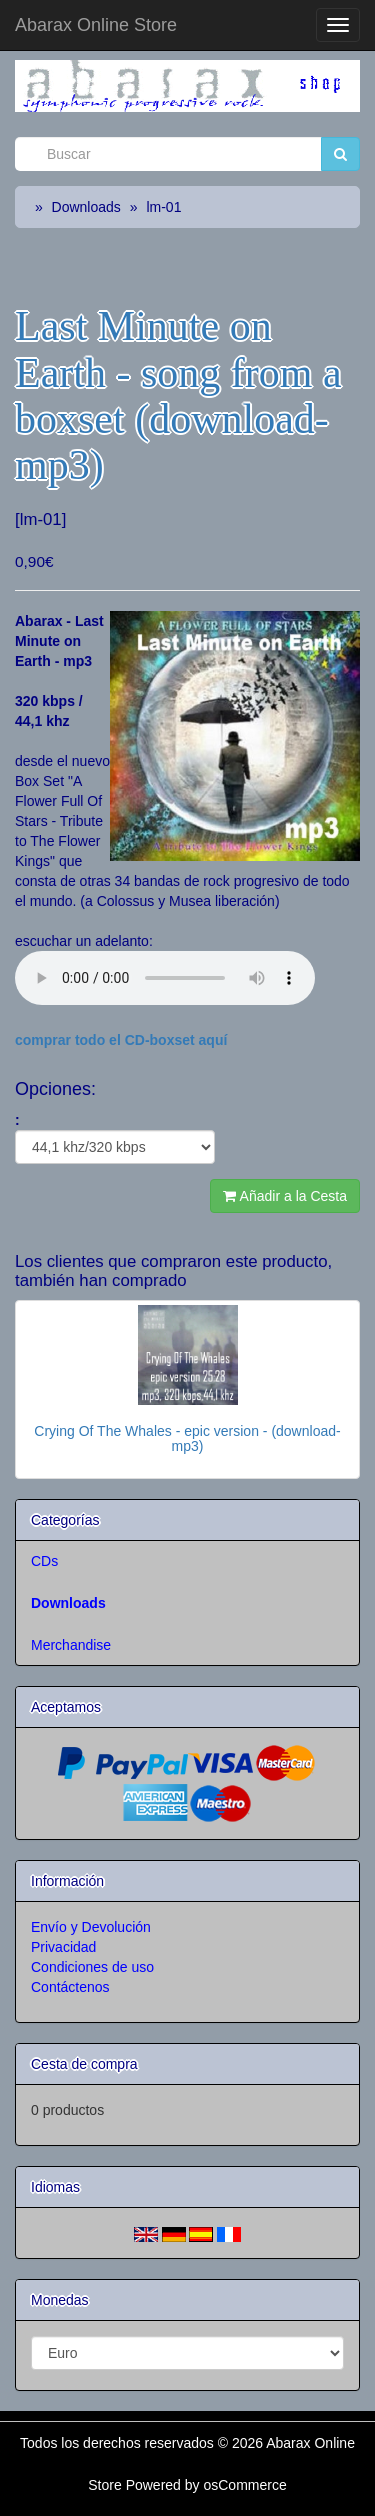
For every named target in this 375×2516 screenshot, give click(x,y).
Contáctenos (70, 1987)
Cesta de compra (84, 2064)
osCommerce (244, 2485)
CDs (44, 1561)
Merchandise (71, 1645)
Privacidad (63, 1947)
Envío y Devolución (91, 1927)
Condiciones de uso (92, 1967)
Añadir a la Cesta (285, 1196)
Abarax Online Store (96, 25)
